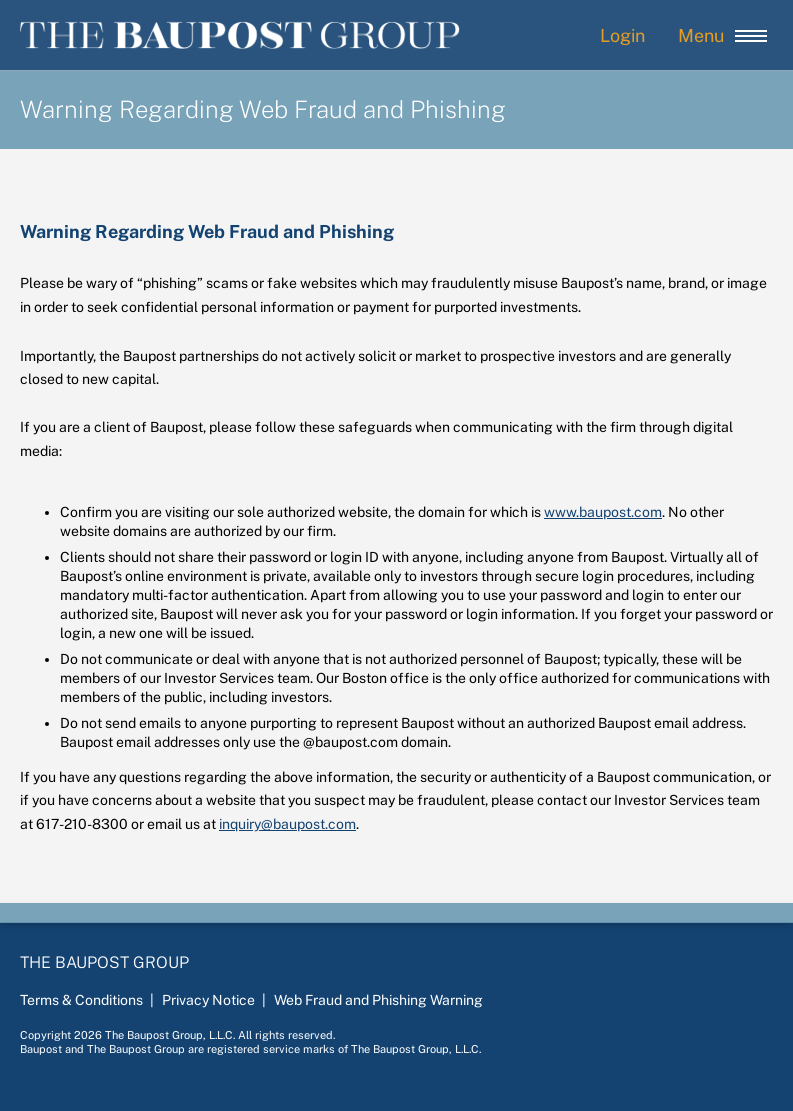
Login (622, 35)
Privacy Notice (208, 1000)
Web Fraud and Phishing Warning (378, 1000)
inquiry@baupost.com (287, 824)
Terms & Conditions (81, 1000)
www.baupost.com (603, 512)
